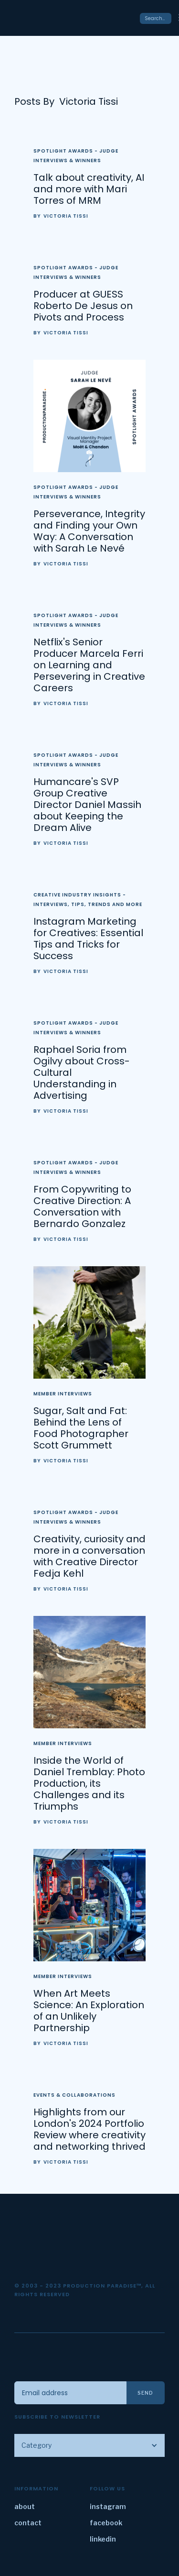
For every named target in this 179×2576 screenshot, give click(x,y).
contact (28, 2523)
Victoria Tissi (65, 216)
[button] (89, 2445)
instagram (108, 2506)
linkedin (103, 2539)
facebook (106, 2523)
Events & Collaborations (74, 2095)
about (24, 2506)
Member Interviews (62, 1393)
